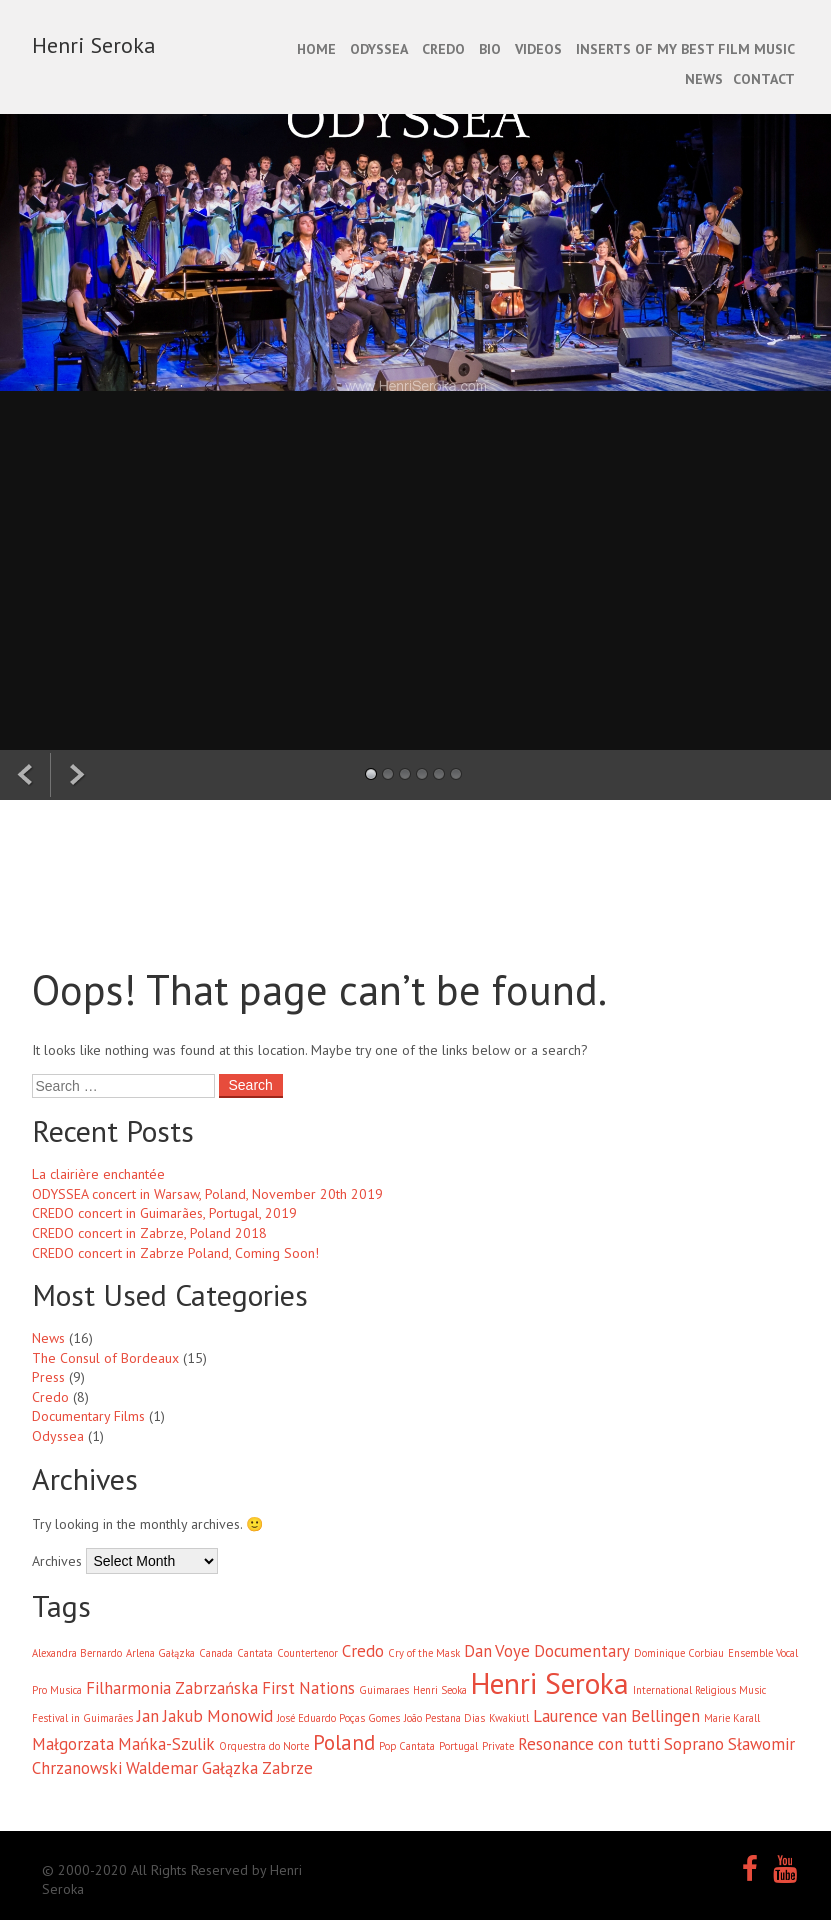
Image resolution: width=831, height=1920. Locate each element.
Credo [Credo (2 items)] (363, 1651)
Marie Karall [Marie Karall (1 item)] (732, 1718)
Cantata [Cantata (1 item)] (255, 1653)
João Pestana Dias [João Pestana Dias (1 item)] (444, 1718)
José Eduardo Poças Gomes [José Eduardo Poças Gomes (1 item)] (338, 1718)
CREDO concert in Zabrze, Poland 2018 (149, 1233)
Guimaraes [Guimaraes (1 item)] (384, 1690)
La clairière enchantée (98, 1174)
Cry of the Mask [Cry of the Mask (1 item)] (424, 1653)
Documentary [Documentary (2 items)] (582, 1651)
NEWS (704, 79)
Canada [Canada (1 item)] (216, 1653)
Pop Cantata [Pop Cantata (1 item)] (407, 1746)
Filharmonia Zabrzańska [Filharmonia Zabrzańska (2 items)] (172, 1688)
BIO (490, 49)
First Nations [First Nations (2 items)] (308, 1688)
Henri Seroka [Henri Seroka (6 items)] (550, 1683)
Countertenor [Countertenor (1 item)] (307, 1653)
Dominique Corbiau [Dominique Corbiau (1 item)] (679, 1653)
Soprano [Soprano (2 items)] (694, 1744)
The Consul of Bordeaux (105, 1358)
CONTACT (764, 79)
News (48, 1338)
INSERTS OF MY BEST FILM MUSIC (685, 49)
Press (48, 1377)
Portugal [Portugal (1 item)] (458, 1746)
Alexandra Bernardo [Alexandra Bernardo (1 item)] (77, 1653)
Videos (538, 49)
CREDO (443, 49)
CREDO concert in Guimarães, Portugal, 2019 (164, 1213)
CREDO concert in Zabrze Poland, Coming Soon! (175, 1253)
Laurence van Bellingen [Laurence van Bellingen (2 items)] (616, 1716)
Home (316, 49)
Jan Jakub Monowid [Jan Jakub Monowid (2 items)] (205, 1716)
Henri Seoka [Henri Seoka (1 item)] (440, 1690)
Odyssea (58, 1436)
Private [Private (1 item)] (498, 1746)
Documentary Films (88, 1416)
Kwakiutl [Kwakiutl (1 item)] (509, 1718)
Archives (57, 1561)
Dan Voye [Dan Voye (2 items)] (497, 1651)
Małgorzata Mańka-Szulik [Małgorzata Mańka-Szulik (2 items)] (123, 1744)
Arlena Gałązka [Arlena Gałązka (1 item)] (160, 1653)
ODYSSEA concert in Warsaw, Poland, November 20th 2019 (207, 1194)
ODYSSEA (379, 49)
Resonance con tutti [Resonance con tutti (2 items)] (589, 1744)
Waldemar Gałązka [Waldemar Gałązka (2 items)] (192, 1768)
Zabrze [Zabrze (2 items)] (287, 1768)
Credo (50, 1397)
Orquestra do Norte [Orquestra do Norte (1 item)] (264, 1746)
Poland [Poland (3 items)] (344, 1742)
